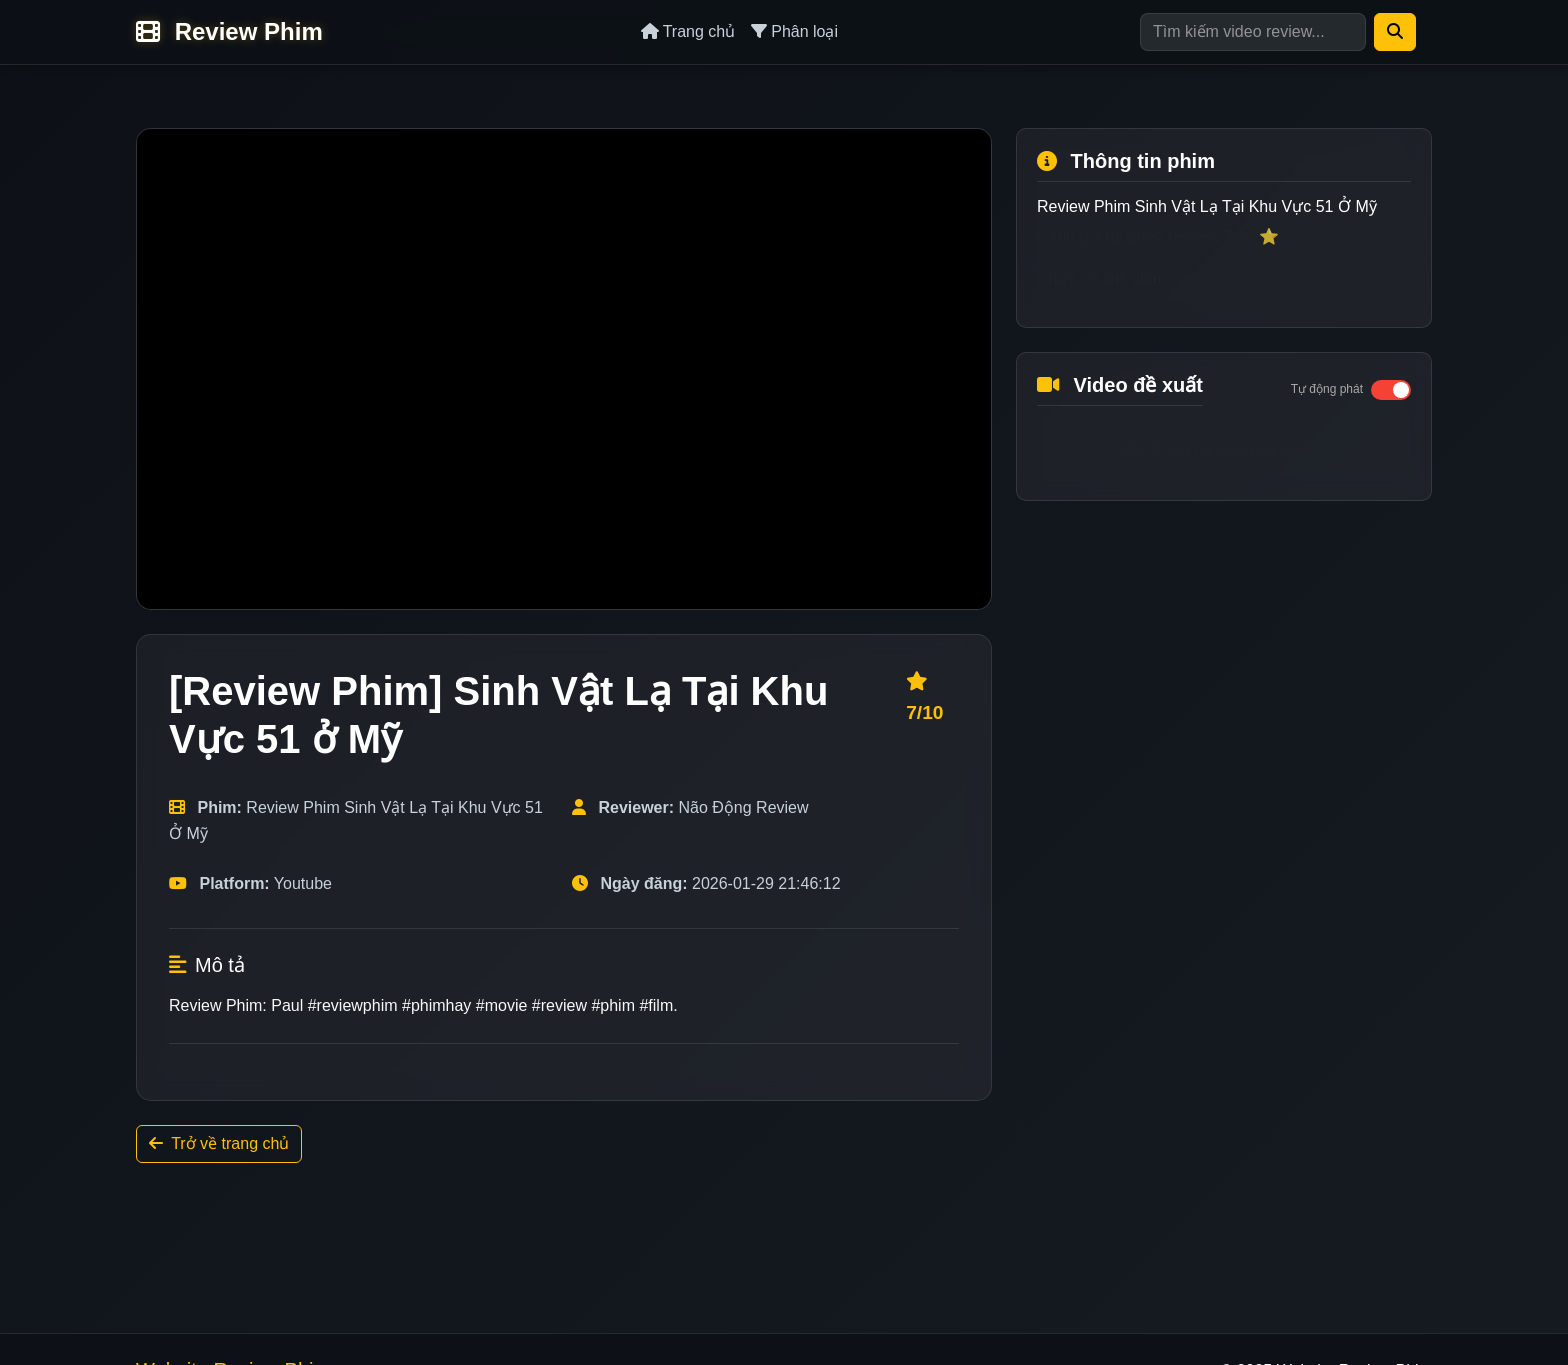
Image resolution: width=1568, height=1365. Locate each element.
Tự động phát (1327, 389)
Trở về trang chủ (219, 1143)
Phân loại (794, 31)
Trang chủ (688, 31)
